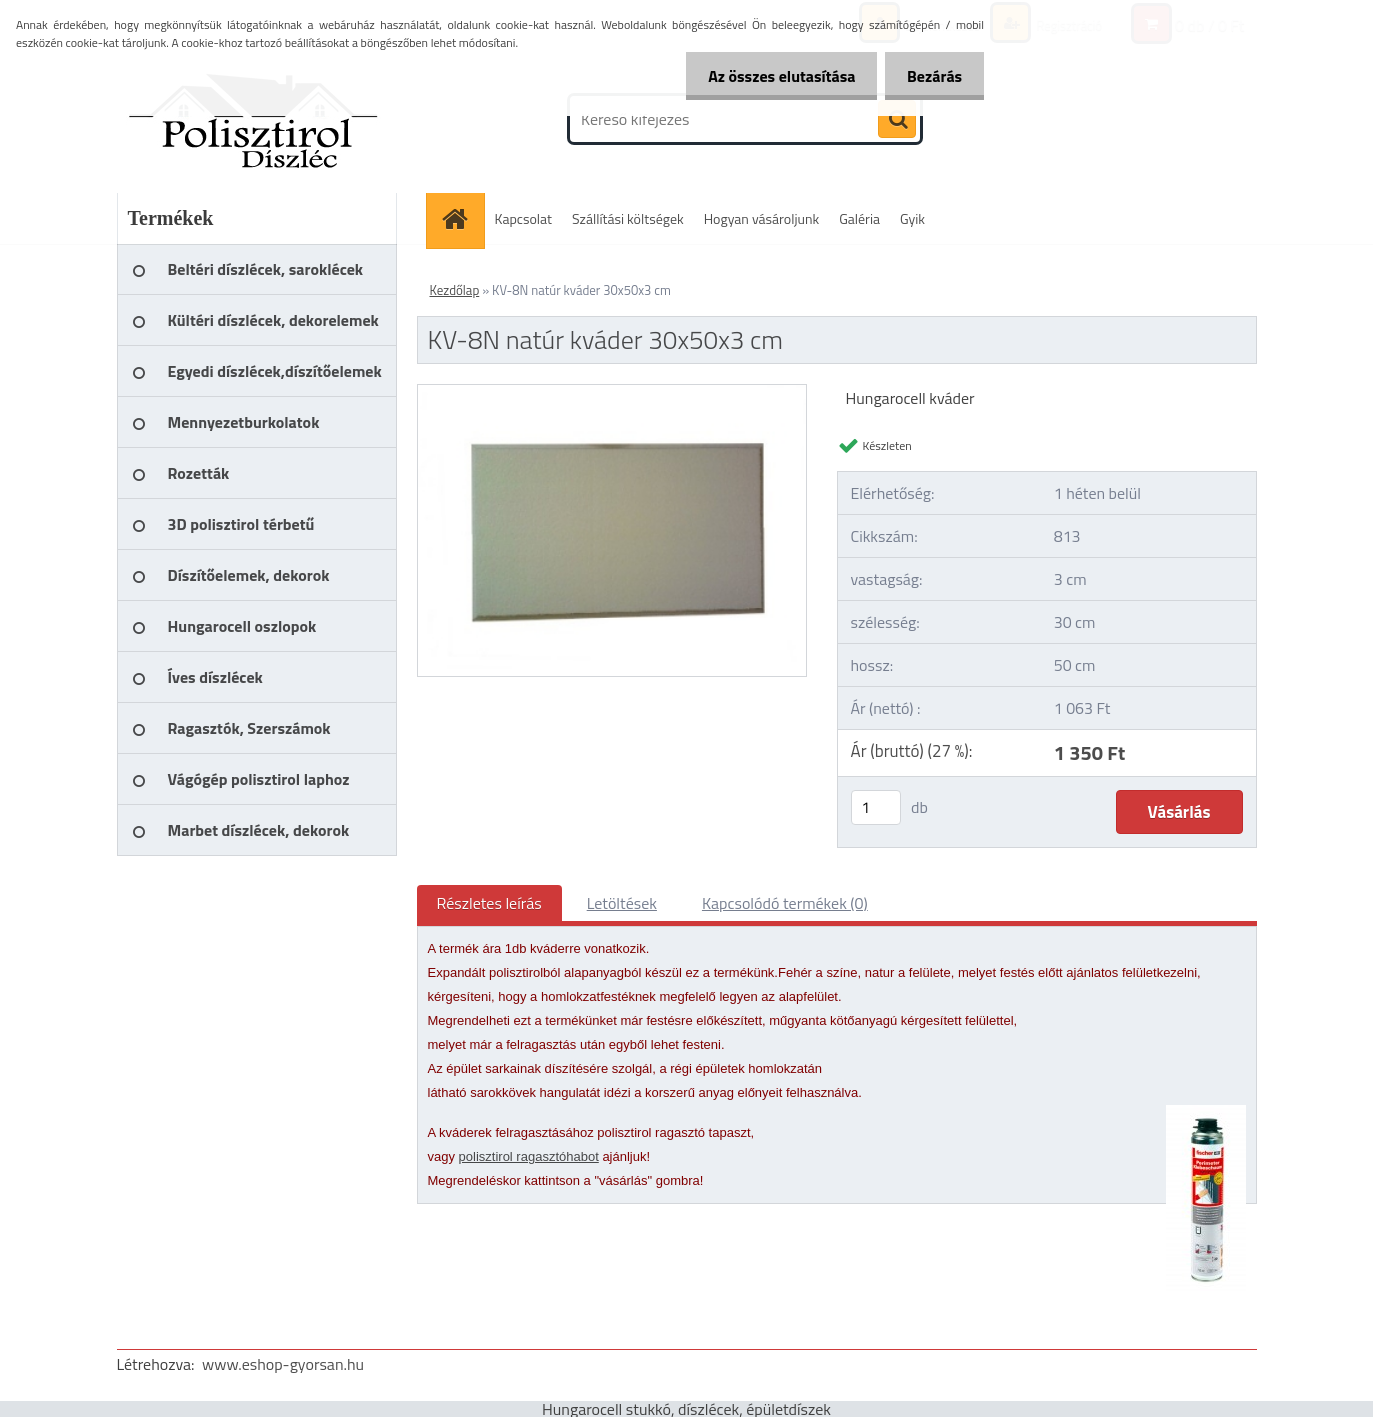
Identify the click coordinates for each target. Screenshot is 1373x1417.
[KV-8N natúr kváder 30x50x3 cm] (612, 393)
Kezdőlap (455, 290)
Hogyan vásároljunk (761, 218)
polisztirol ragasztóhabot (529, 1156)
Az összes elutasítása (772, 76)
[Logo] (254, 119)
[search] (897, 120)
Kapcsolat (524, 218)
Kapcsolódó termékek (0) (785, 903)
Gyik (912, 218)
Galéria (859, 218)
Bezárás (931, 76)
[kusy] (876, 807)
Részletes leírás (489, 903)
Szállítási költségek (628, 218)
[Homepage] (462, 218)
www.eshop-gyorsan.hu (283, 1364)
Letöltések (622, 903)
